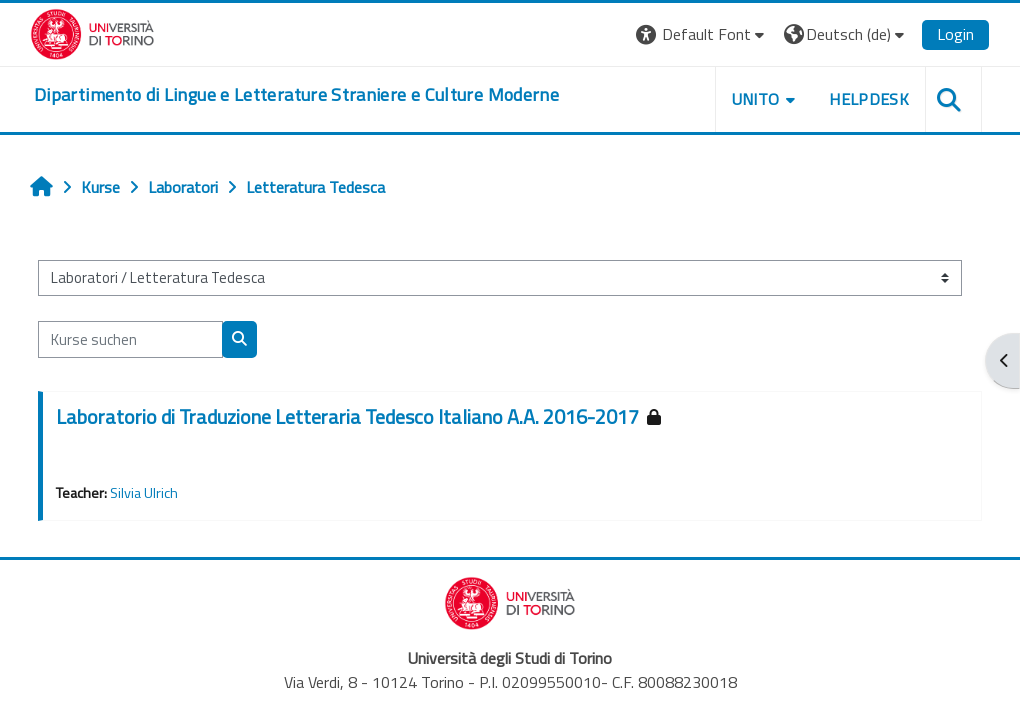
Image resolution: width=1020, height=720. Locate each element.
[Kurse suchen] (130, 339)
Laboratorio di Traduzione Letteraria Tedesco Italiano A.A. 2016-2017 (347, 416)
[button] (702, 34)
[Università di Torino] (92, 32)
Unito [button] (756, 99)
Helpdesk (869, 99)
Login (955, 34)
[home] (296, 95)
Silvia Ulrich (144, 493)
